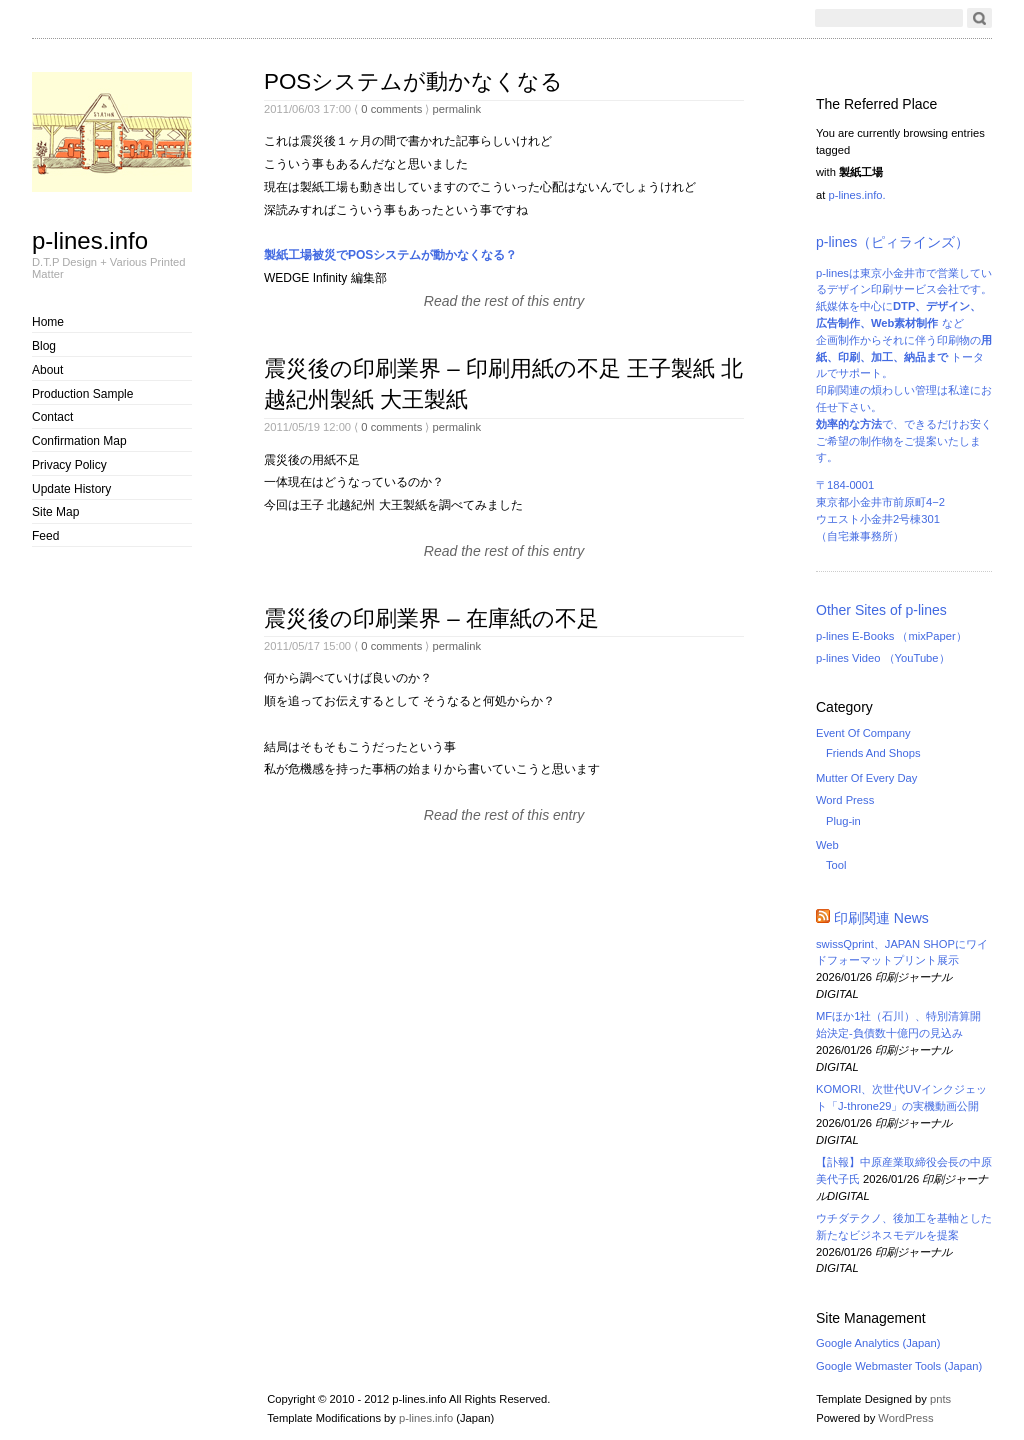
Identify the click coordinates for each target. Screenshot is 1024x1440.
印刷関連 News (881, 918)
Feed (45, 536)
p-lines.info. (856, 195)
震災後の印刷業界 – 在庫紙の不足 (431, 618)
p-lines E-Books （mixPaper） (891, 636)
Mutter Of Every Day (866, 778)
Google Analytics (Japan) (878, 1343)
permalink (456, 109)
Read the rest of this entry (504, 301)
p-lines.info (90, 240)
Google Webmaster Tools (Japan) (899, 1366)
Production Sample (82, 394)
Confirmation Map (79, 441)
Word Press (845, 800)
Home (48, 322)
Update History (71, 489)
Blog (44, 346)
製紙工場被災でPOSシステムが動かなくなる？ (390, 255)
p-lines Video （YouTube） (883, 658)
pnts (940, 1399)
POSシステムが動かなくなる (413, 81)
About (47, 370)
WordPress (905, 1418)
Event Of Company (863, 733)
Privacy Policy (69, 465)
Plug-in (843, 821)
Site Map (55, 512)
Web (827, 845)
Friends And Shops (873, 753)
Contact (52, 417)
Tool (836, 865)
